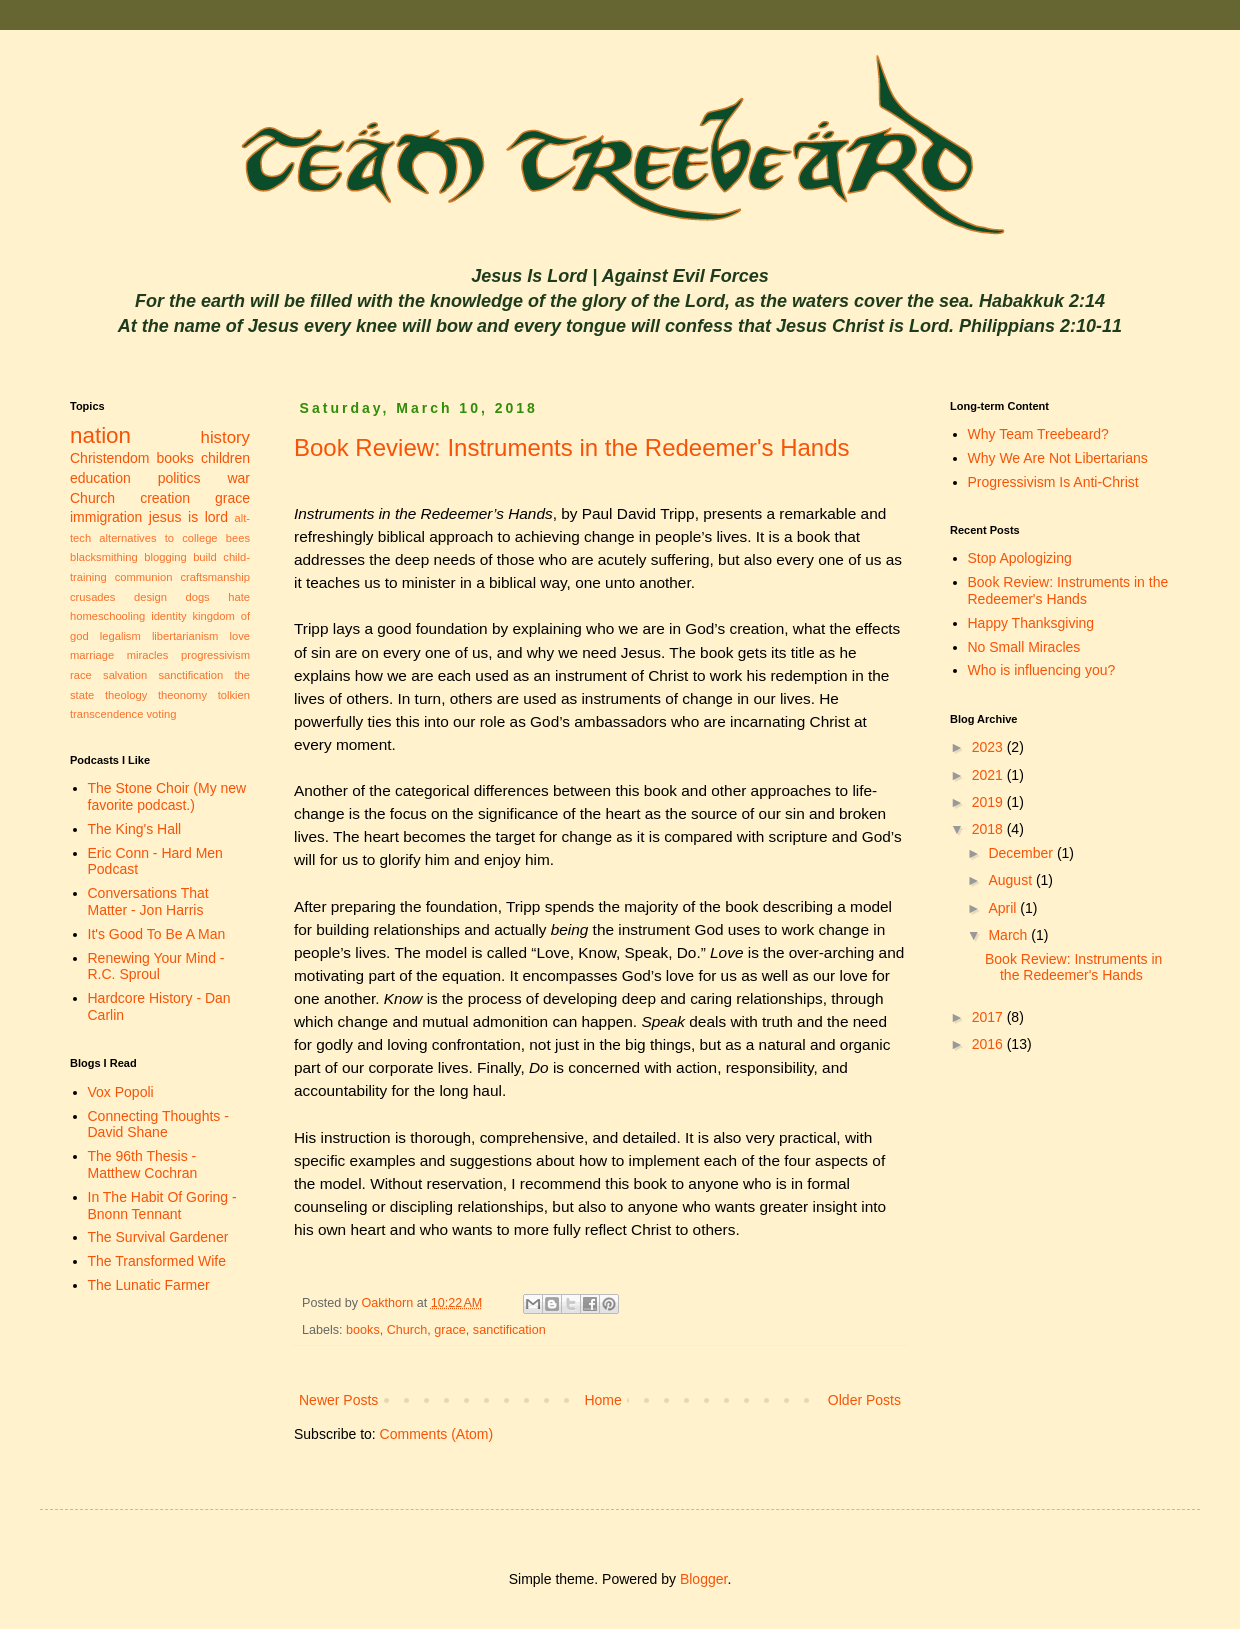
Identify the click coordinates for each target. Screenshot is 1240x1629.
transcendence (106, 714)
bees (238, 538)
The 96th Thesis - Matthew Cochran (143, 1164)
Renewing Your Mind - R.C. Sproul (156, 966)
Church (407, 1330)
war (238, 478)
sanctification (509, 1330)
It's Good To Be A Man (157, 934)
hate (239, 597)
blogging (165, 557)
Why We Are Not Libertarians (1058, 458)
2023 (989, 747)
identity (168, 616)
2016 (989, 1044)
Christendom (109, 458)
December (1022, 853)
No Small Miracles (1024, 647)
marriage (92, 655)
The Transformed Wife (157, 1261)
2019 (989, 802)
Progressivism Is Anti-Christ (1053, 482)
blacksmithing (104, 557)
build (205, 557)
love (239, 636)
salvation (125, 675)
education (100, 478)
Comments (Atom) (437, 1434)
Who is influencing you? (1042, 670)
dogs (197, 597)
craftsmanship (215, 577)
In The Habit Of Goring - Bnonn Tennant (162, 1205)
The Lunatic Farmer (149, 1285)
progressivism (215, 655)
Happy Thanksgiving (1031, 623)
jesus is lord (188, 517)
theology (126, 695)
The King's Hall (135, 829)
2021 (989, 775)
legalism (120, 636)
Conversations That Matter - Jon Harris (148, 901)
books (363, 1330)
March (1009, 935)
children (225, 458)
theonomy (182, 695)
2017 (989, 1017)
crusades (92, 597)
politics (179, 478)
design (150, 597)
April (1004, 908)
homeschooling (107, 616)
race (81, 675)
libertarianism (185, 636)
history (225, 437)
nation (100, 435)
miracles (148, 655)
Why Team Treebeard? (1038, 434)
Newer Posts (338, 1400)
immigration (106, 517)
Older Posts (864, 1400)
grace (450, 1330)
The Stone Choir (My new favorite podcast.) (167, 796)
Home (602, 1400)
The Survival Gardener (158, 1237)
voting (162, 714)
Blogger (703, 1579)
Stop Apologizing (1020, 558)
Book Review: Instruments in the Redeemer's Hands (572, 447)
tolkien (234, 695)
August (1011, 880)
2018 (989, 829)
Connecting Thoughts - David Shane (158, 1124)
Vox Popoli (121, 1092)
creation (165, 498)
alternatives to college (158, 538)
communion (144, 577)
